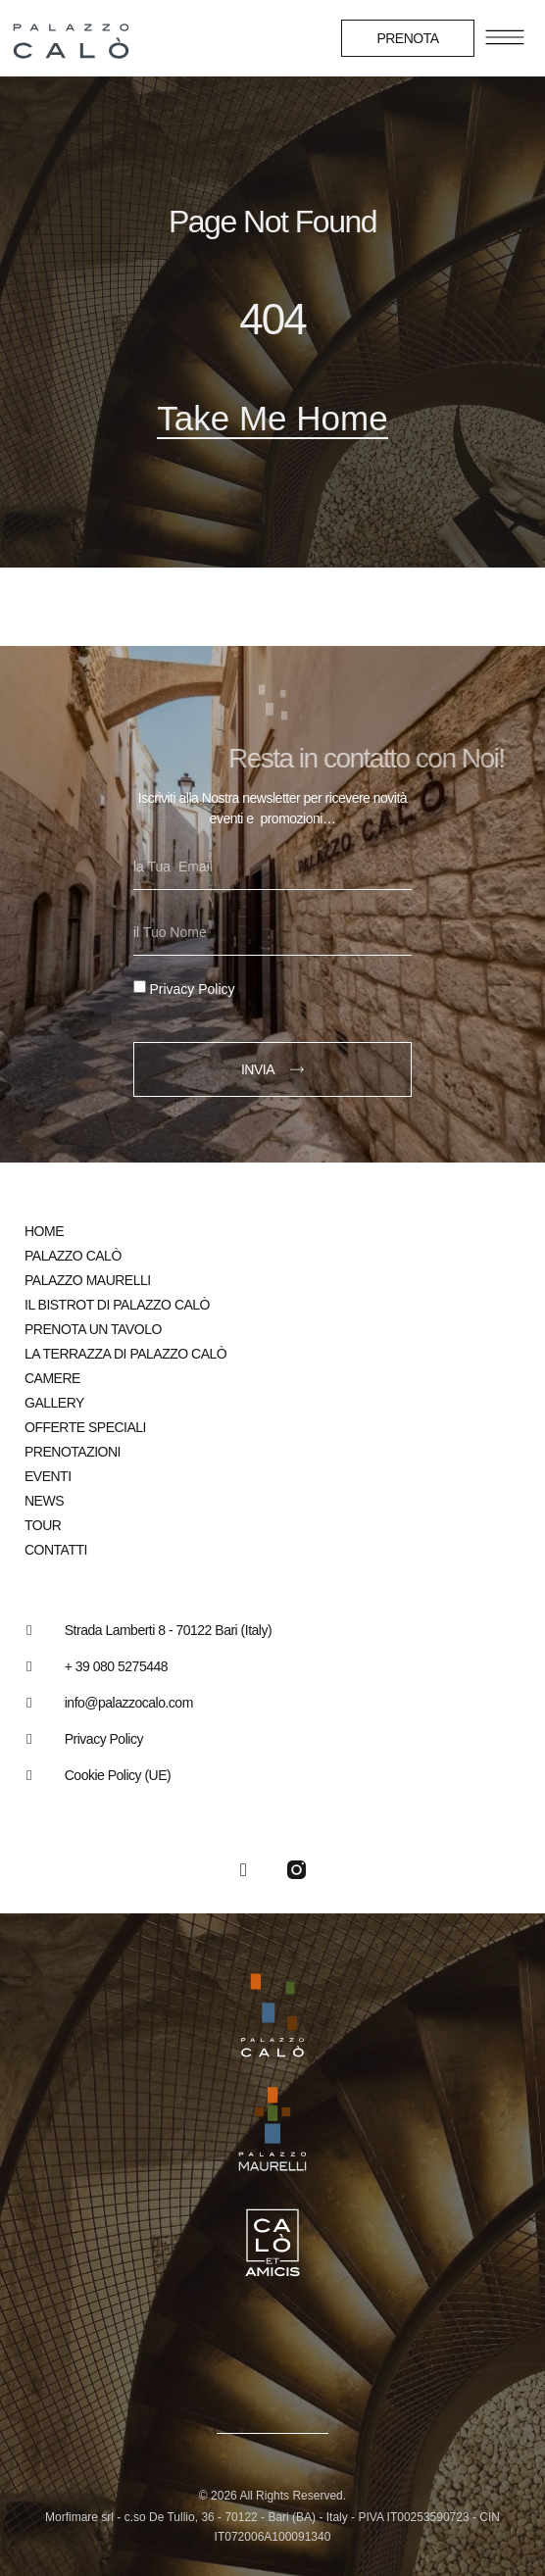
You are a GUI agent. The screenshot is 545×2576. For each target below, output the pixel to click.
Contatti (56, 1550)
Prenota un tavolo (93, 1329)
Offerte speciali (85, 1427)
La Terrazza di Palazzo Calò (125, 1354)
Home (44, 1231)
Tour (43, 1525)
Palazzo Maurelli (88, 1280)
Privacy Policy (191, 989)
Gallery (54, 1403)
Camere (52, 1378)
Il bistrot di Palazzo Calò (117, 1305)
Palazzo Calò (73, 1255)
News (44, 1501)
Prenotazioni (73, 1452)
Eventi (48, 1476)
